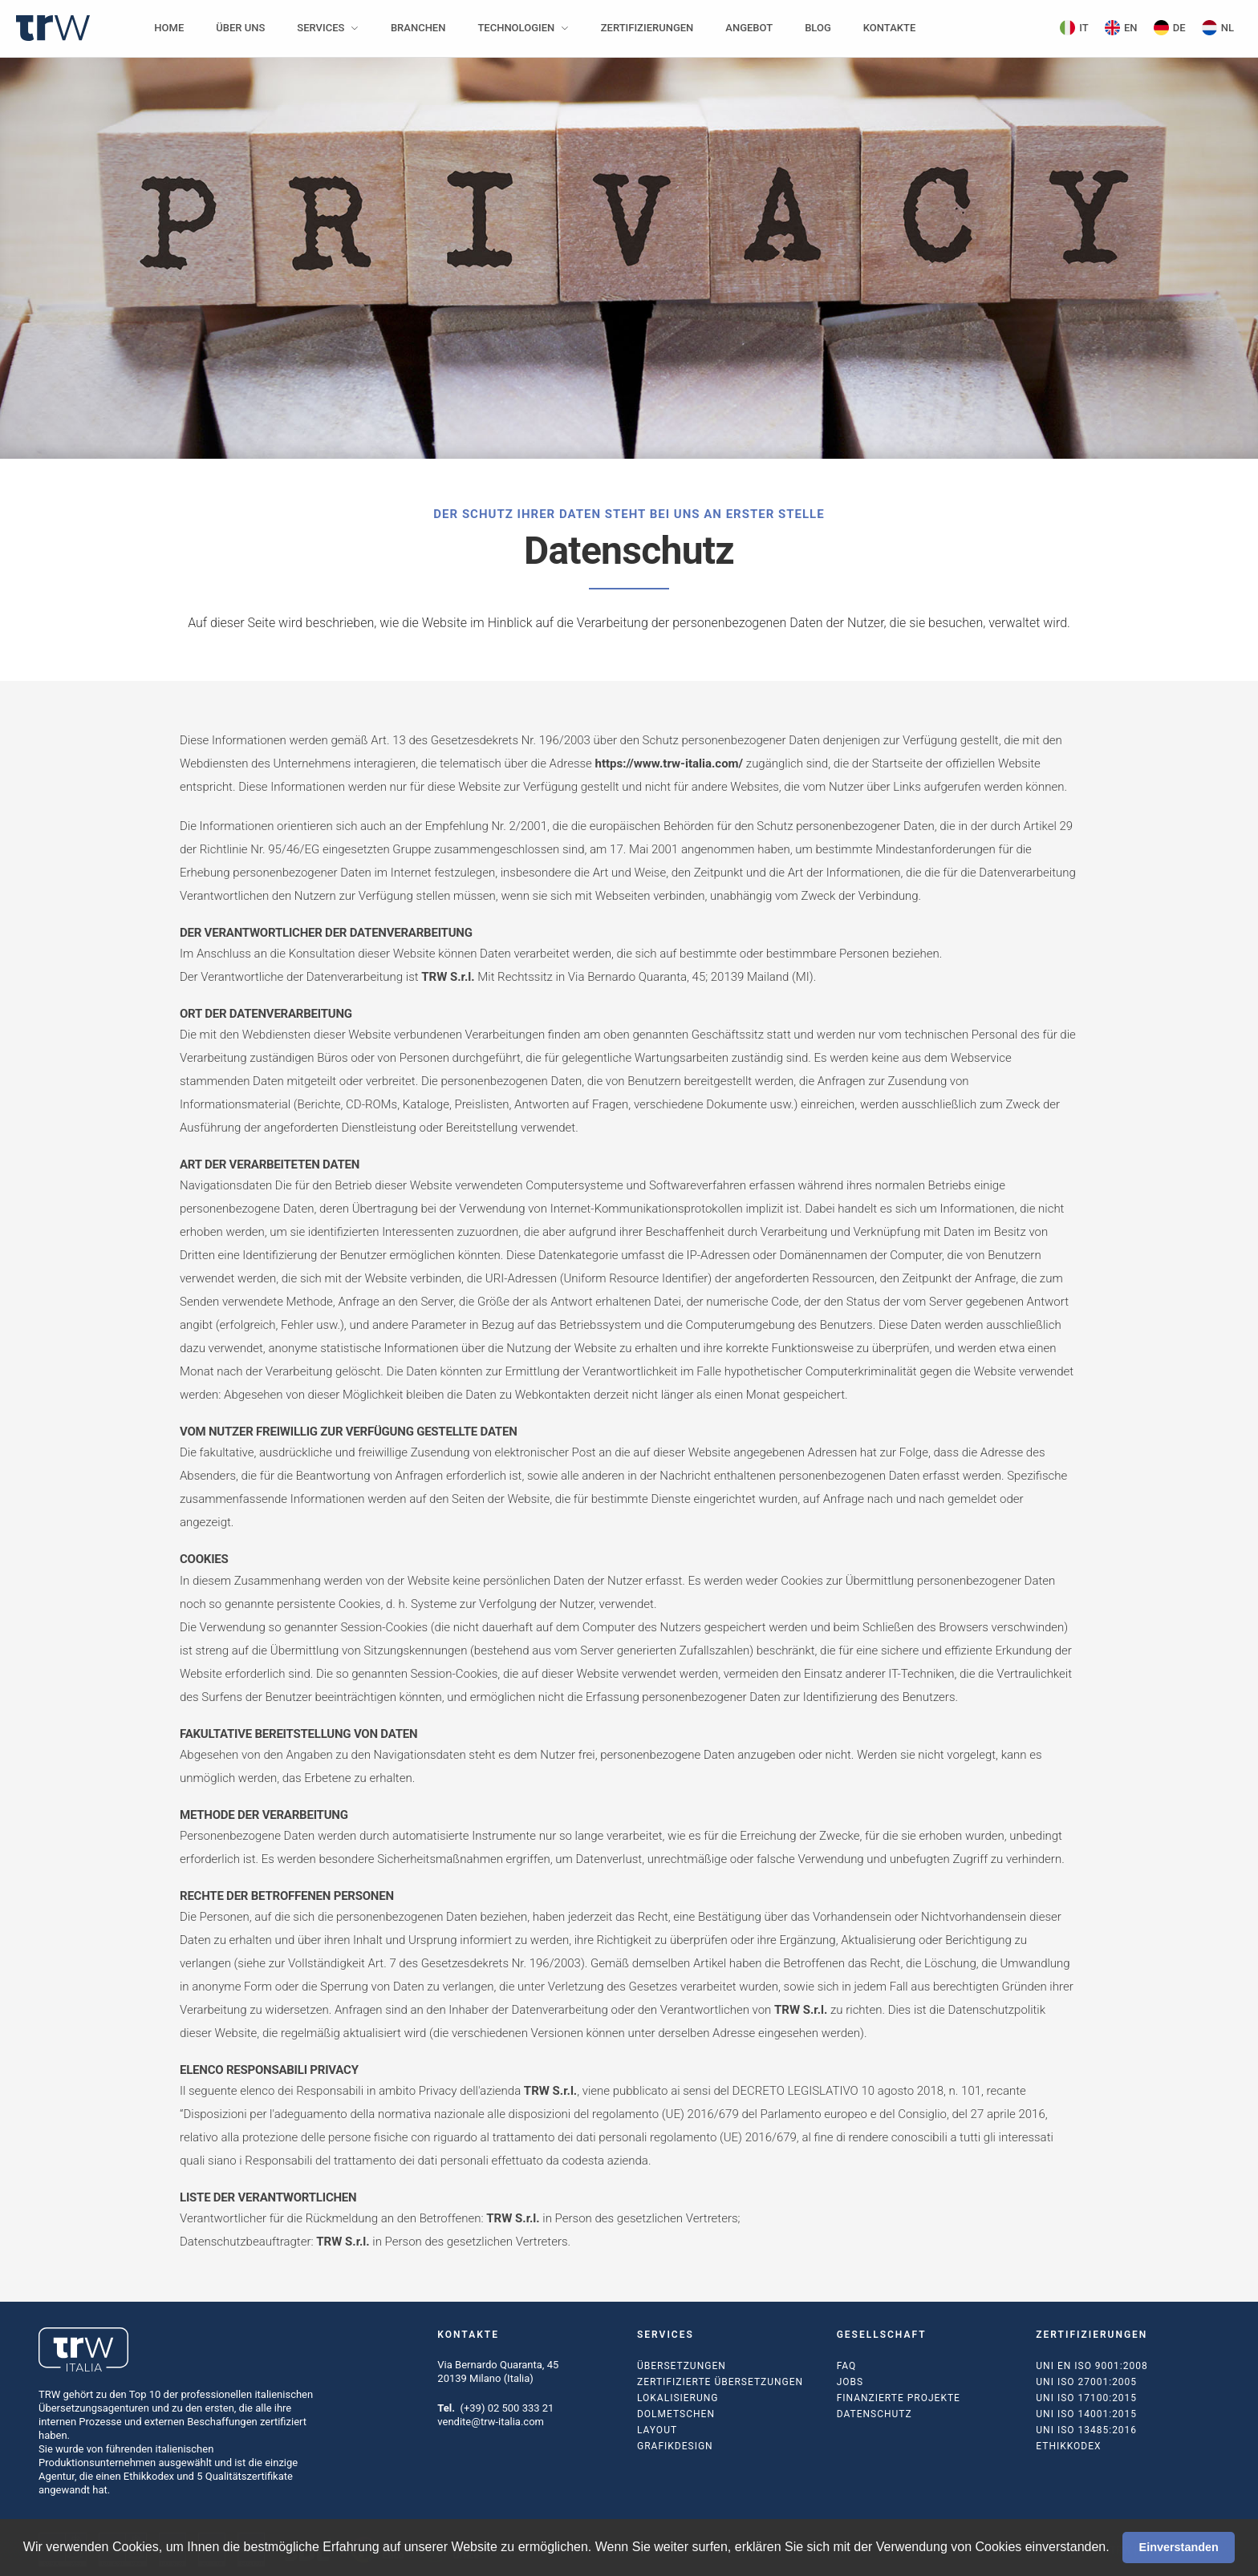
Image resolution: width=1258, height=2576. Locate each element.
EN (1121, 27)
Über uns (240, 28)
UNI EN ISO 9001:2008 (1091, 2365)
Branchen (418, 28)
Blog (818, 28)
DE (1170, 27)
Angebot (749, 28)
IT (1074, 27)
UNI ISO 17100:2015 (1086, 2398)
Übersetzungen (681, 2365)
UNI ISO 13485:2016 (1086, 2430)
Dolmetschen (676, 2414)
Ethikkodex (1068, 2446)
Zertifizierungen (647, 28)
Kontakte (889, 28)
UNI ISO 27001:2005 (1086, 2382)
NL (1218, 27)
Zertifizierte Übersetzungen (720, 2382)
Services (320, 28)
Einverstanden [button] (1179, 2547)
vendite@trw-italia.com (490, 2422)
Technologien (515, 28)
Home (169, 28)
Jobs (850, 2382)
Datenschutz (874, 2414)
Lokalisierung (678, 2398)
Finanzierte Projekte (898, 2398)
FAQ (847, 2365)
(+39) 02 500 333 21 (507, 2408)
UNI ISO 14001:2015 (1086, 2414)
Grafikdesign (675, 2446)
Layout (657, 2430)
